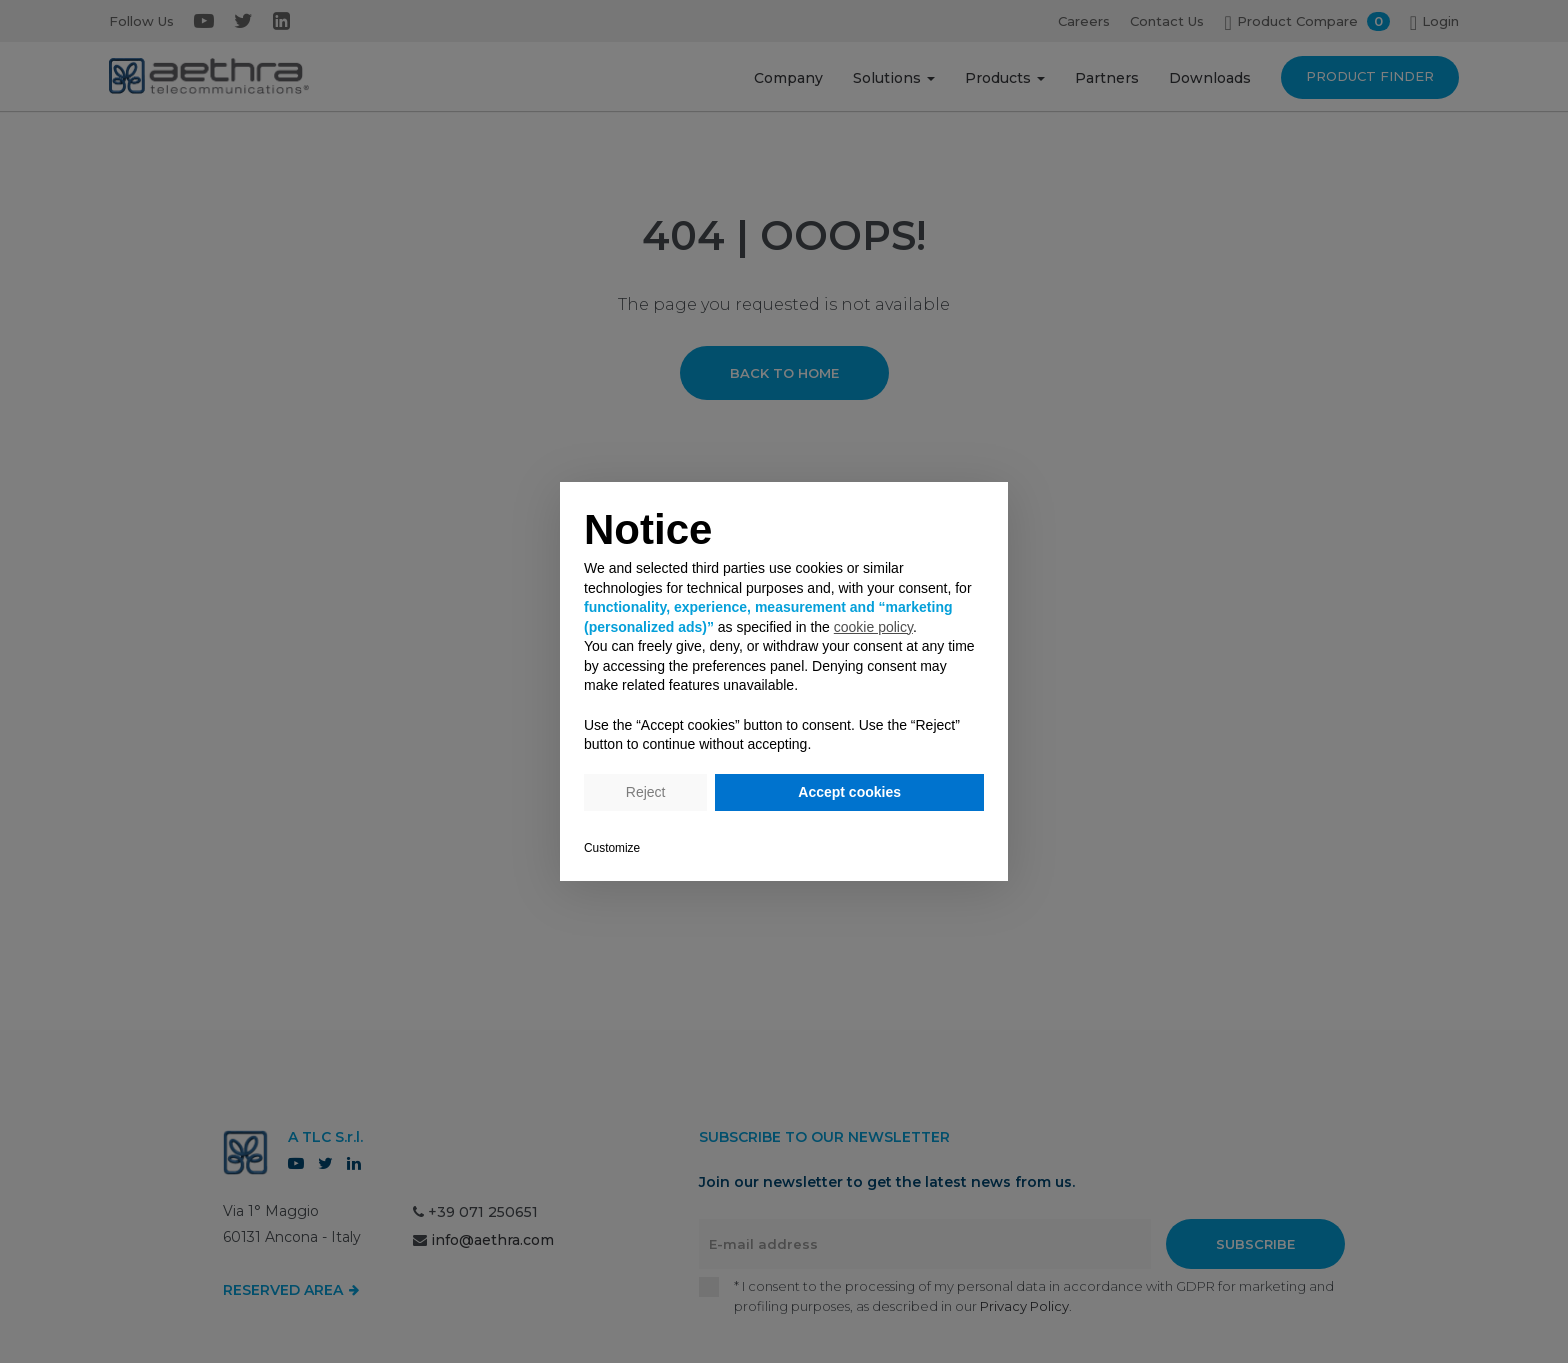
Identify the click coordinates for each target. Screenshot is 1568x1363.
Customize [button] (612, 848)
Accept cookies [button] (849, 792)
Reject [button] (646, 792)
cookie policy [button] (873, 627)
